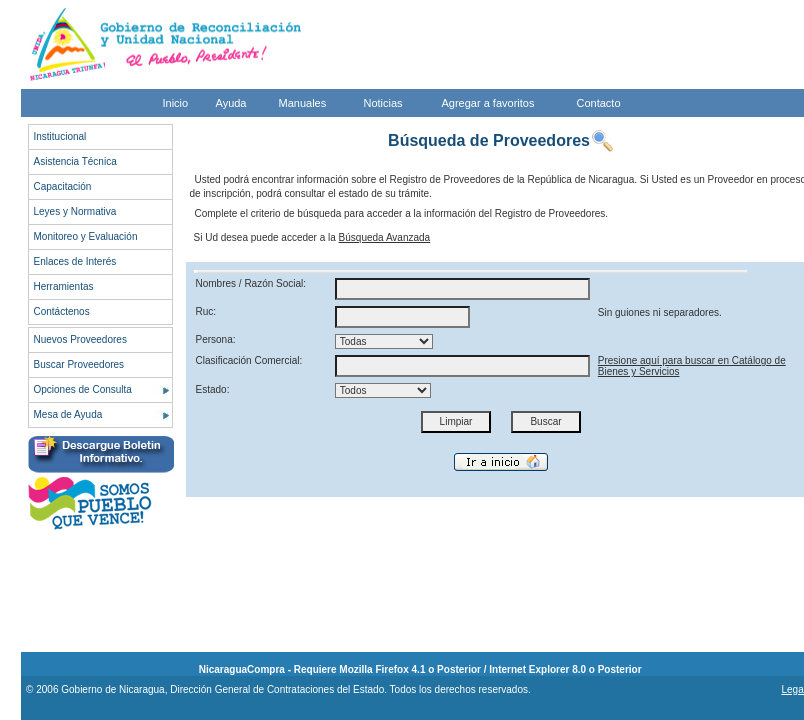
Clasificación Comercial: (249, 360)
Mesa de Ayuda (68, 414)
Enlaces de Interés (75, 261)
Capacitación (63, 186)
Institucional (60, 136)
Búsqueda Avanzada (385, 237)
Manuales (303, 103)
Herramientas (64, 286)
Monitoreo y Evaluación (86, 236)
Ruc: (206, 311)
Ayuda (231, 103)
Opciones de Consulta (83, 389)
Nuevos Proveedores (80, 339)
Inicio (176, 103)
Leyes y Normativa (75, 211)
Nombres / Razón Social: (251, 283)
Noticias (383, 103)
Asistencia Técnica (75, 161)
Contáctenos (62, 311)
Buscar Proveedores (79, 364)
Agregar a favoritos (488, 103)
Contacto (599, 103)
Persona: (216, 339)
